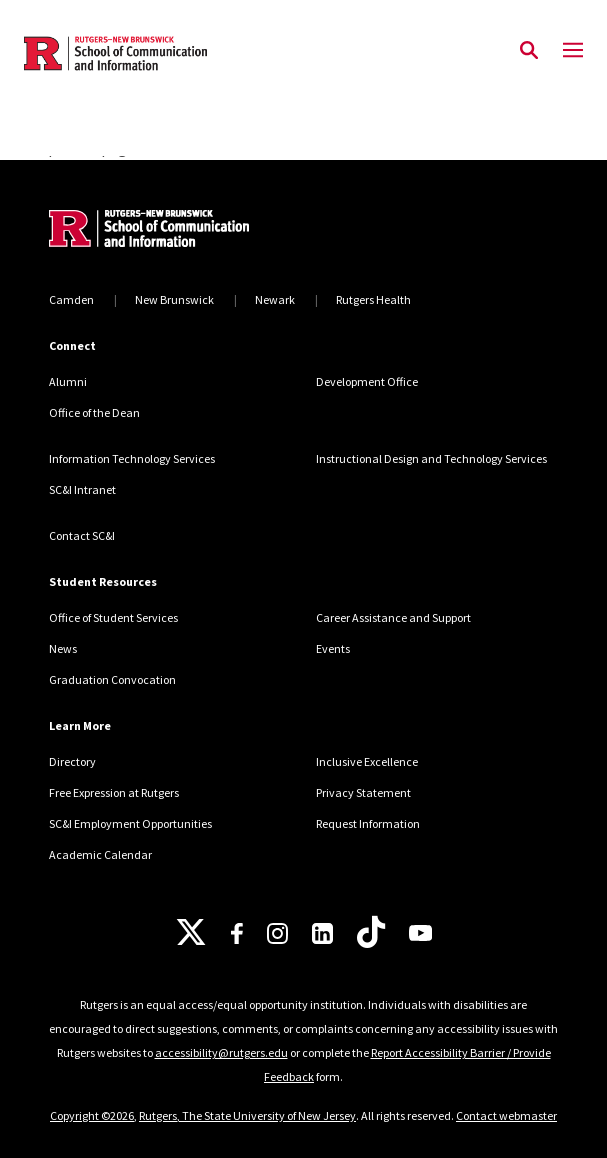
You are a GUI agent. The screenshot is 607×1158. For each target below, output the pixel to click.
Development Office (367, 381)
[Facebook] (237, 933)
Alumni (68, 381)
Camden (71, 299)
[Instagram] (277, 933)
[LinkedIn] (322, 933)
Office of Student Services (113, 617)
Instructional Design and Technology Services (431, 458)
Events (333, 648)
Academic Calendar (100, 854)
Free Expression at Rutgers (114, 792)
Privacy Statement (363, 792)
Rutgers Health (373, 299)
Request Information (368, 823)
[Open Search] (529, 51)
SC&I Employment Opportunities (130, 823)
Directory (72, 761)
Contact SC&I (82, 535)
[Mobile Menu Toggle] (573, 51)
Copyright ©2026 (92, 1115)
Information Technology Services (132, 458)
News (63, 648)
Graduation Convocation (112, 679)
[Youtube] (420, 933)
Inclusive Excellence (367, 761)
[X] (191, 933)
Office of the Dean (94, 412)
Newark (275, 299)
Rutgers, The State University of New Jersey (247, 1115)
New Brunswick (174, 299)
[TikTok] (371, 933)
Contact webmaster (506, 1115)
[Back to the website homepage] (115, 53)
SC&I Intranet (82, 489)
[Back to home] (184, 231)
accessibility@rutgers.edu (221, 1052)
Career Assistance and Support (393, 617)
